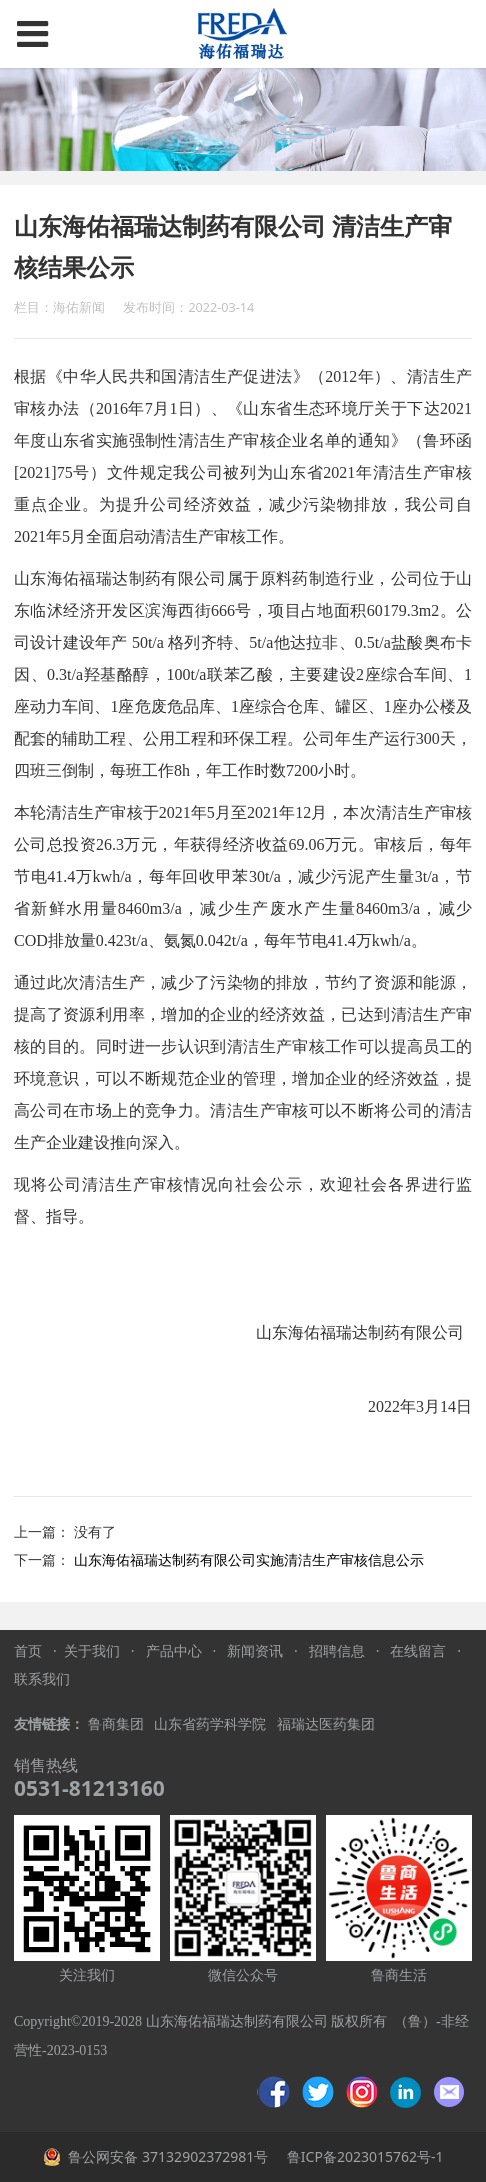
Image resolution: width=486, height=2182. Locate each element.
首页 (28, 1650)
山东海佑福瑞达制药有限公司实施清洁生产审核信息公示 (249, 1559)
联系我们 (42, 1678)
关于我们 (92, 1650)
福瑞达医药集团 (326, 1724)
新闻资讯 (255, 1650)
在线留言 (418, 1650)
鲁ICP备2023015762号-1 (363, 2156)
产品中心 (174, 1650)
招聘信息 (337, 1650)
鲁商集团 (116, 1724)
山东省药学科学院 (212, 1724)
